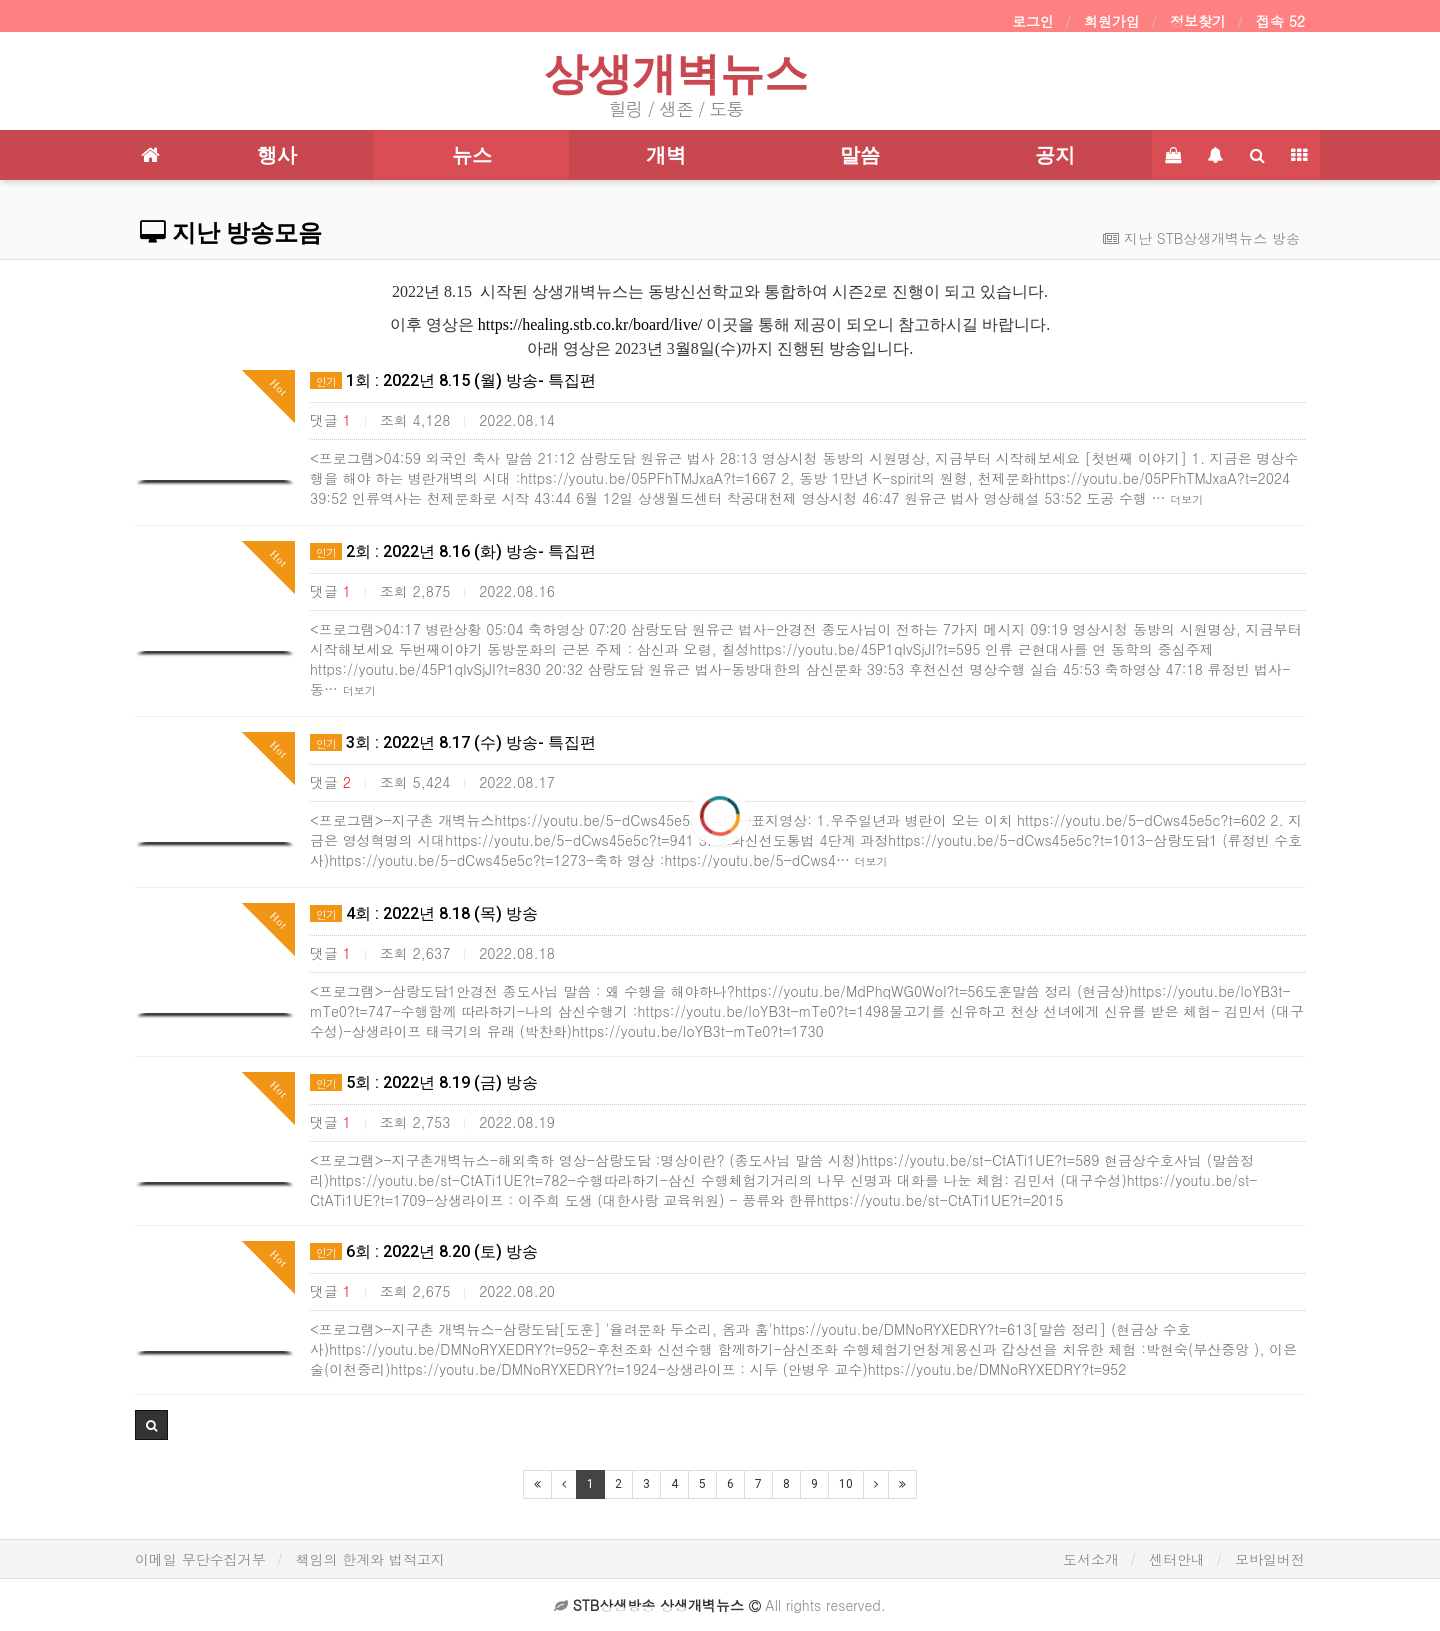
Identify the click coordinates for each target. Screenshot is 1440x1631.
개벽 (666, 155)
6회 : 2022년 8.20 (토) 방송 (424, 1251)
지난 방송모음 (231, 233)
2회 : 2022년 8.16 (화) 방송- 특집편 (453, 551)
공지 (1055, 155)
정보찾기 (1198, 21)
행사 (277, 155)
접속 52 (1280, 21)
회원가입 (1112, 21)
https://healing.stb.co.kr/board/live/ (590, 324)
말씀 (860, 155)
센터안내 (1177, 1559)
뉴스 (472, 155)
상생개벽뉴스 (676, 73)
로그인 (1033, 21)
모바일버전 (1270, 1559)
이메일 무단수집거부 (200, 1559)
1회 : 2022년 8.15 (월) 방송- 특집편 (453, 380)
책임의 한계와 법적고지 (370, 1559)
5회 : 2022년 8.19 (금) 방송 (424, 1082)
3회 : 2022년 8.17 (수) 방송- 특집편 (453, 742)
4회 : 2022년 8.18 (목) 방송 (424, 913)
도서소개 (1091, 1559)
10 (846, 1484)
